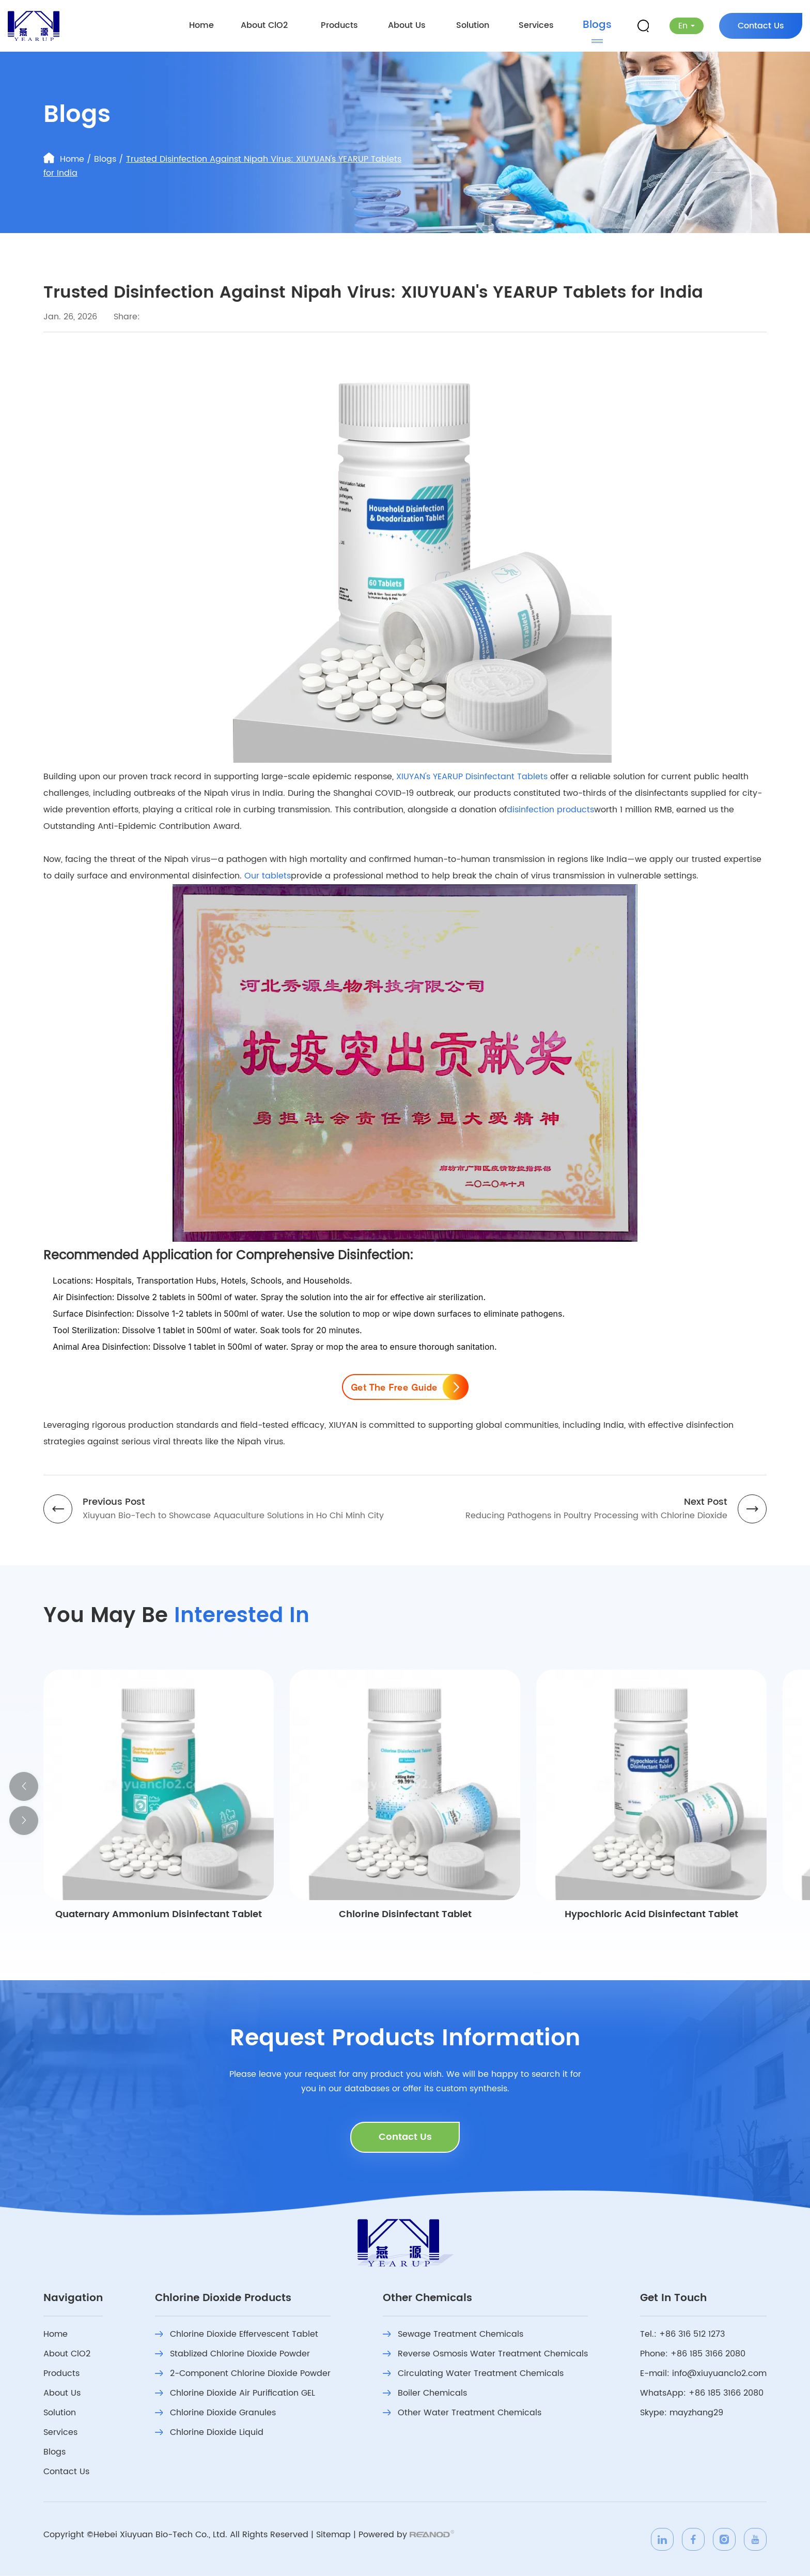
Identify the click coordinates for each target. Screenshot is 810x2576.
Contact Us (761, 26)
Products (339, 25)
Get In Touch (673, 2298)
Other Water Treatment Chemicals (462, 2412)
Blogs (597, 25)
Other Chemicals (427, 2298)
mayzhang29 (696, 2412)
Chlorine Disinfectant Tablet (405, 1914)
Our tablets (267, 876)
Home (201, 25)
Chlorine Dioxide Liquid (209, 2432)
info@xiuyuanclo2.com (719, 2373)
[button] (23, 1786)
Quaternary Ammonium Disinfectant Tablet (158, 1914)
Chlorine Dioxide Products (223, 2298)
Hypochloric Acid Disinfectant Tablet (651, 1914)
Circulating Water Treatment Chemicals (473, 2373)
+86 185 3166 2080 (726, 2393)
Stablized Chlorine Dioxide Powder (232, 2354)
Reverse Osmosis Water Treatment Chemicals (485, 2354)
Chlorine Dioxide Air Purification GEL (235, 2393)
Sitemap (333, 2534)
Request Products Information (405, 2038)
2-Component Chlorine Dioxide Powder (243, 2373)
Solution (472, 25)
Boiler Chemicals (425, 2393)
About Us (407, 25)
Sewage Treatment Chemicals (453, 2334)
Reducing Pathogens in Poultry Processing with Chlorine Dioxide (596, 1515)
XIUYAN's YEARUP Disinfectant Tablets (472, 776)
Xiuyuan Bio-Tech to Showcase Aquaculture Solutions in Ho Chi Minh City (233, 1515)
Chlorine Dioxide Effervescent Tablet (236, 2334)
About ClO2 (264, 25)
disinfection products (550, 809)
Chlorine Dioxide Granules (215, 2412)
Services (536, 25)
